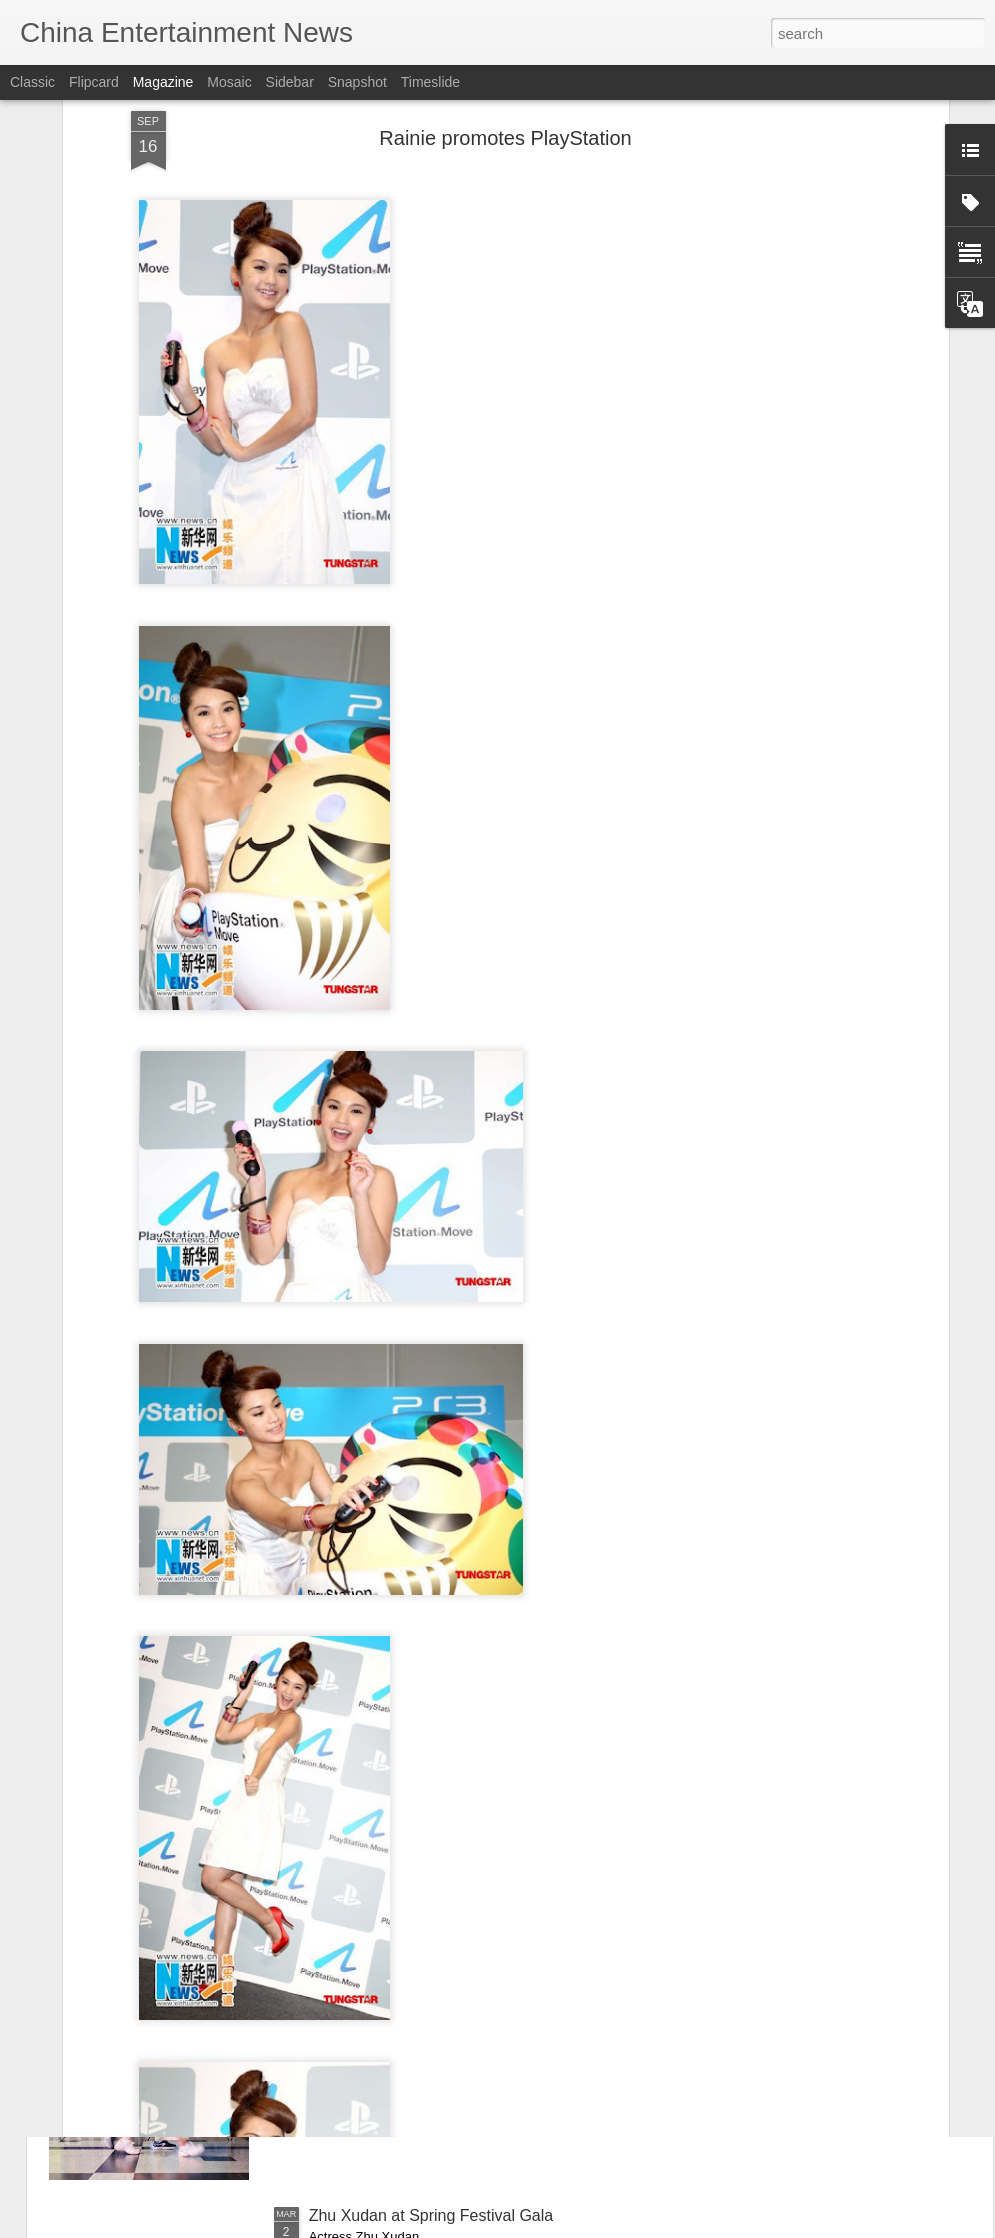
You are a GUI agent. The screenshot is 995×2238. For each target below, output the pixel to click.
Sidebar (290, 82)
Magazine (163, 82)
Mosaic (229, 82)
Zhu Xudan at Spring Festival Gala (431, 2215)
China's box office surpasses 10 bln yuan (454, 1988)
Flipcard (94, 82)
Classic (32, 82)
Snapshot (357, 82)
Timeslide (430, 82)
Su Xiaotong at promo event (408, 1761)
